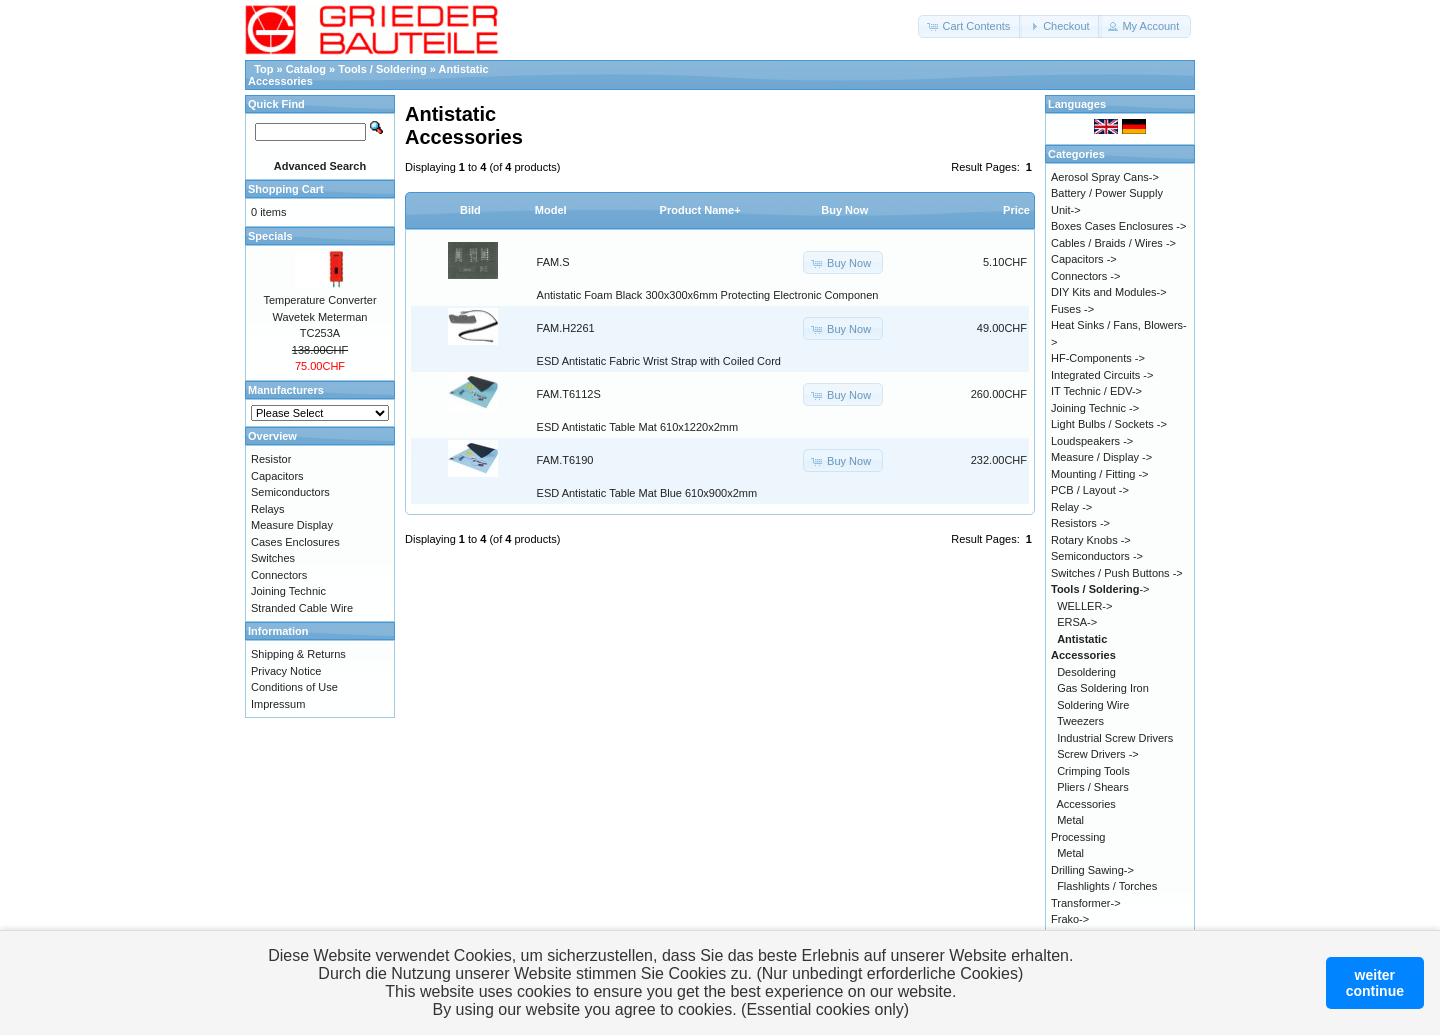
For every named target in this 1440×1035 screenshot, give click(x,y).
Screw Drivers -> (1098, 754)
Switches (273, 558)
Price (1016, 210)
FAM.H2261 (566, 328)
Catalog (306, 69)
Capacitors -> (1084, 259)
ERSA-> (1077, 622)
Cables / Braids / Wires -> (1113, 243)
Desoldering (1086, 672)
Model (551, 210)
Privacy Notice (286, 671)
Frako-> (1070, 919)
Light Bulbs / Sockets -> (1109, 424)
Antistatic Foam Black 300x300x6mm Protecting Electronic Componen (708, 295)
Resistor (271, 459)
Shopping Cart (286, 189)
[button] (970, 26)
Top (263, 69)
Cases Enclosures (295, 542)
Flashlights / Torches (1107, 886)
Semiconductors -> (1097, 556)
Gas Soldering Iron (1103, 688)
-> (1100, 589)
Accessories (1086, 804)
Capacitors (277, 476)
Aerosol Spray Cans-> (1105, 177)
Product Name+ (700, 210)
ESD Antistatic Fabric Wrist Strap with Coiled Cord (659, 361)
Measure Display (292, 525)
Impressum (278, 704)
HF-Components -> (1098, 358)
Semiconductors (290, 492)
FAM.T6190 (565, 460)
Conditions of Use (294, 687)
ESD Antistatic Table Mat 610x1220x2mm (638, 427)
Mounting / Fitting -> (1100, 474)
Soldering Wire (1093, 705)
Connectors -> (1085, 276)
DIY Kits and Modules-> (1109, 292)
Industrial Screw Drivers (1115, 738)
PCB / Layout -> (1090, 490)
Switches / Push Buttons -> (1117, 573)
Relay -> (1071, 507)
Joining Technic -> (1095, 408)
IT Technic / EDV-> (1096, 391)
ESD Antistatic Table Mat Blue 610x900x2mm (647, 493)
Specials (270, 236)
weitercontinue (1375, 983)
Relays (268, 509)
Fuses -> (1072, 309)
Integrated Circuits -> (1102, 375)
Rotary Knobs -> (1091, 540)
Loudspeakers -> (1092, 441)
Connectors (279, 575)
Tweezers (1080, 721)
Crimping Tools (1093, 771)
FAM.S (553, 262)
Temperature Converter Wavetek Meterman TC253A (319, 316)
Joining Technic (288, 591)
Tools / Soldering (382, 69)
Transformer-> (1086, 903)
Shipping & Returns (298, 654)
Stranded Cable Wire (302, 608)
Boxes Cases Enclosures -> (1118, 226)
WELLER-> (1084, 606)
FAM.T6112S (569, 394)
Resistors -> (1080, 523)
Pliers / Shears (1093, 787)
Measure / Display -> (1101, 457)
